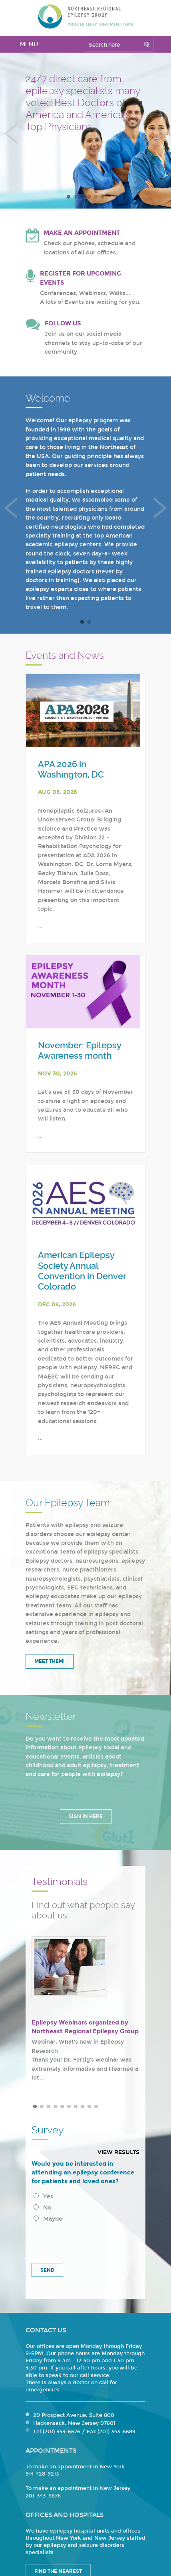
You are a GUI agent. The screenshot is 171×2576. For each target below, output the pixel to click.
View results (118, 2152)
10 (96, 2106)
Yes (43, 2196)
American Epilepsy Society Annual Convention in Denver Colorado (82, 1271)
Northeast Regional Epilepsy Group (85, 16)
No (43, 2207)
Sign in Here (86, 1816)
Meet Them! (49, 1661)
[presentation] (86, 2240)
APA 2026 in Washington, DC (71, 769)
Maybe (48, 2219)
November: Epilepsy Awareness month (79, 1050)
